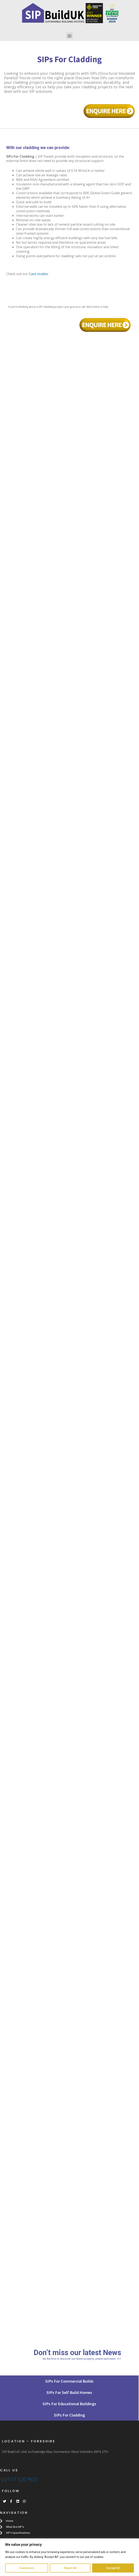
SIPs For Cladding (69, 2415)
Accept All (113, 2568)
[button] (69, 35)
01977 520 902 (19, 2479)
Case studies (38, 274)
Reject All (70, 2568)
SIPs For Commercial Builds (69, 2381)
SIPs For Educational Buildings (69, 2403)
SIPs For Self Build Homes (69, 2392)
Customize (26, 2568)
